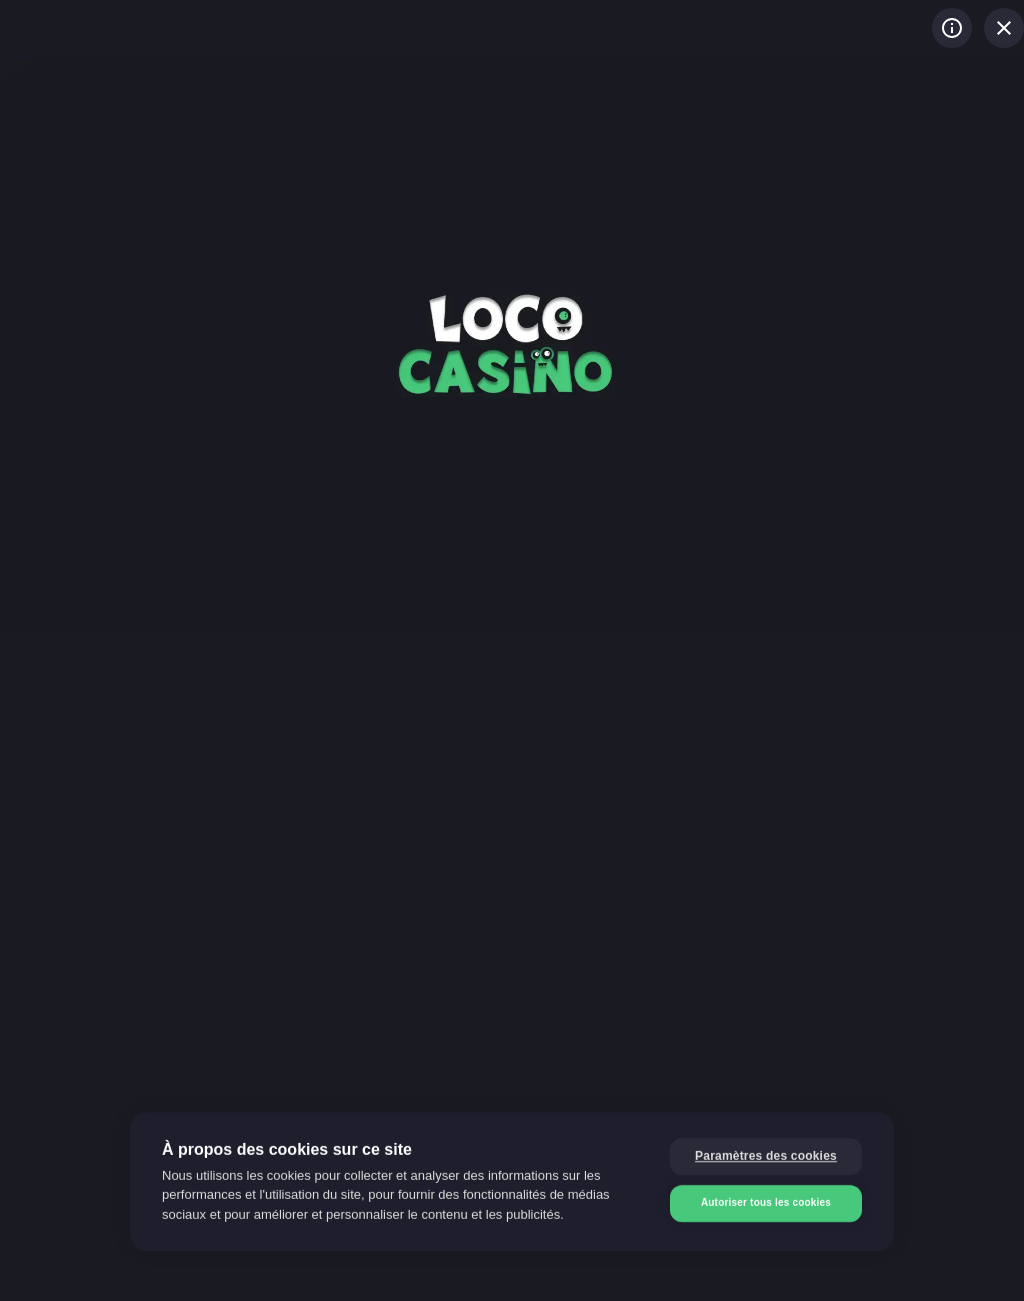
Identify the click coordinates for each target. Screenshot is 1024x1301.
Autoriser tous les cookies (766, 1201)
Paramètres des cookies (766, 1155)
